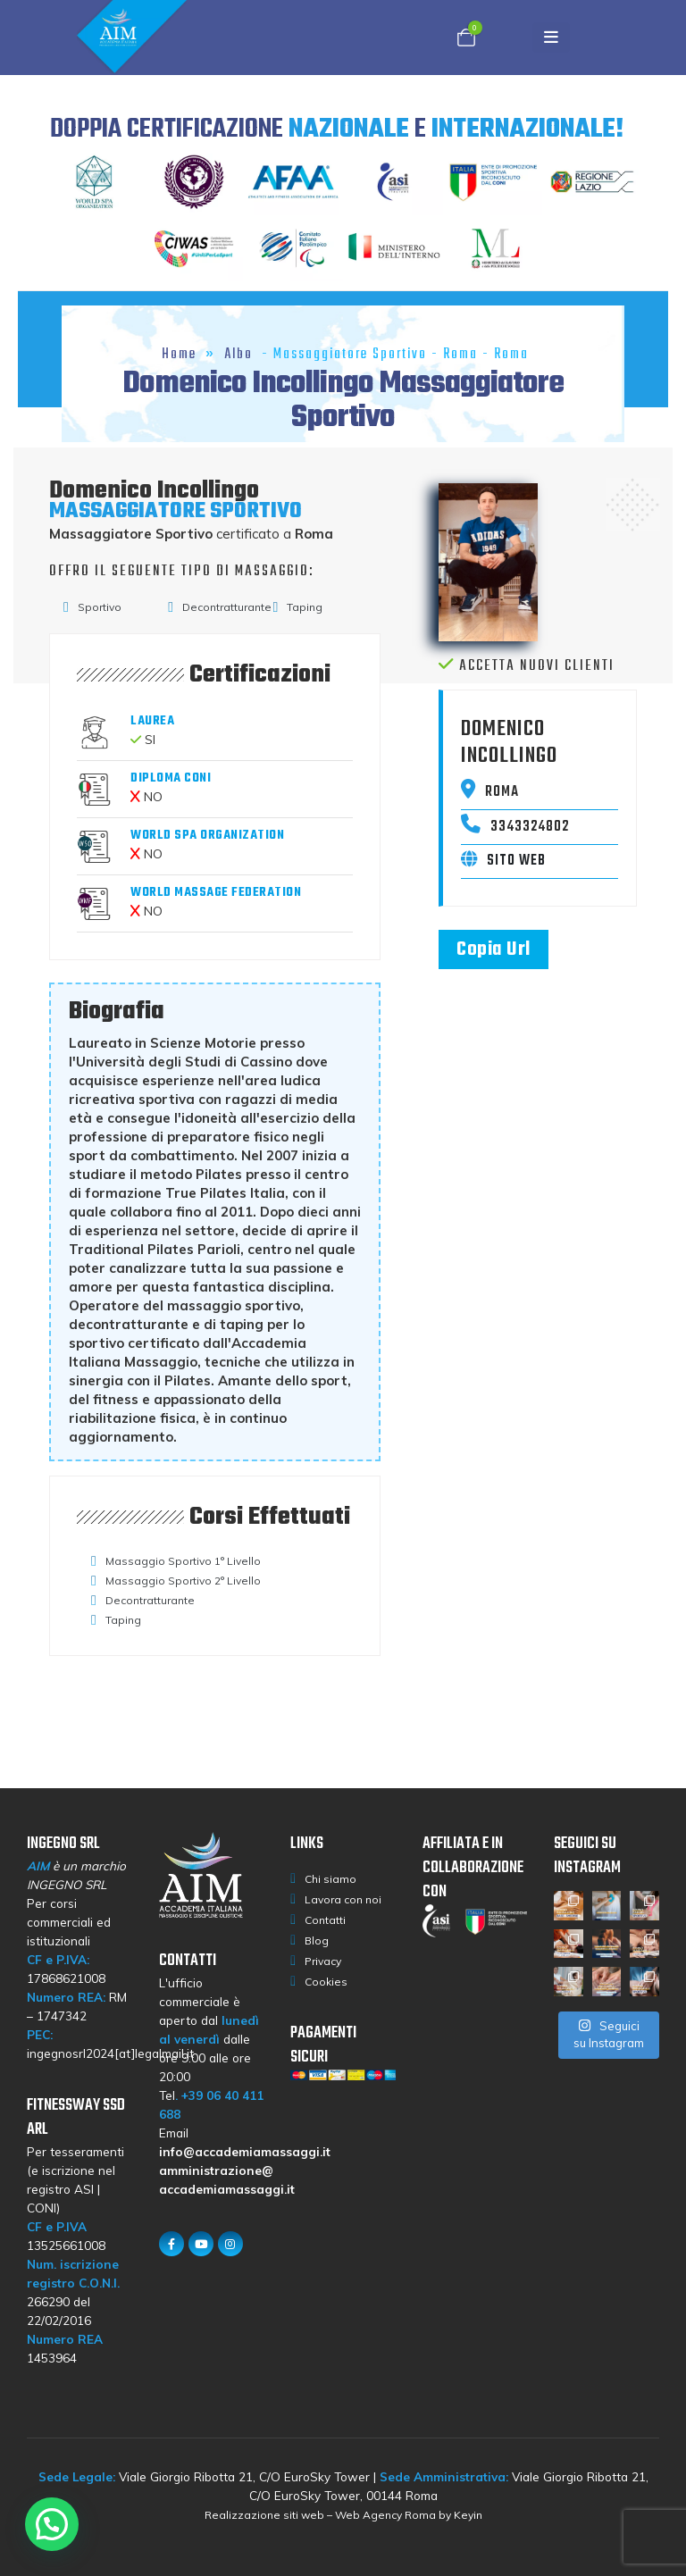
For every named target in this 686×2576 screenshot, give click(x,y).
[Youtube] (200, 2243)
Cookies (326, 1981)
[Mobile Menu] (555, 37)
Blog (317, 1940)
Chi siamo (330, 1879)
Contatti (325, 1920)
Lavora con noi (343, 1899)
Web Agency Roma (385, 2515)
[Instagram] (230, 2243)
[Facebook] (171, 2243)
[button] (52, 2524)
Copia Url (493, 949)
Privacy (323, 1961)
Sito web (503, 861)
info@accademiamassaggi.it (244, 2151)
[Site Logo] (153, 37)
